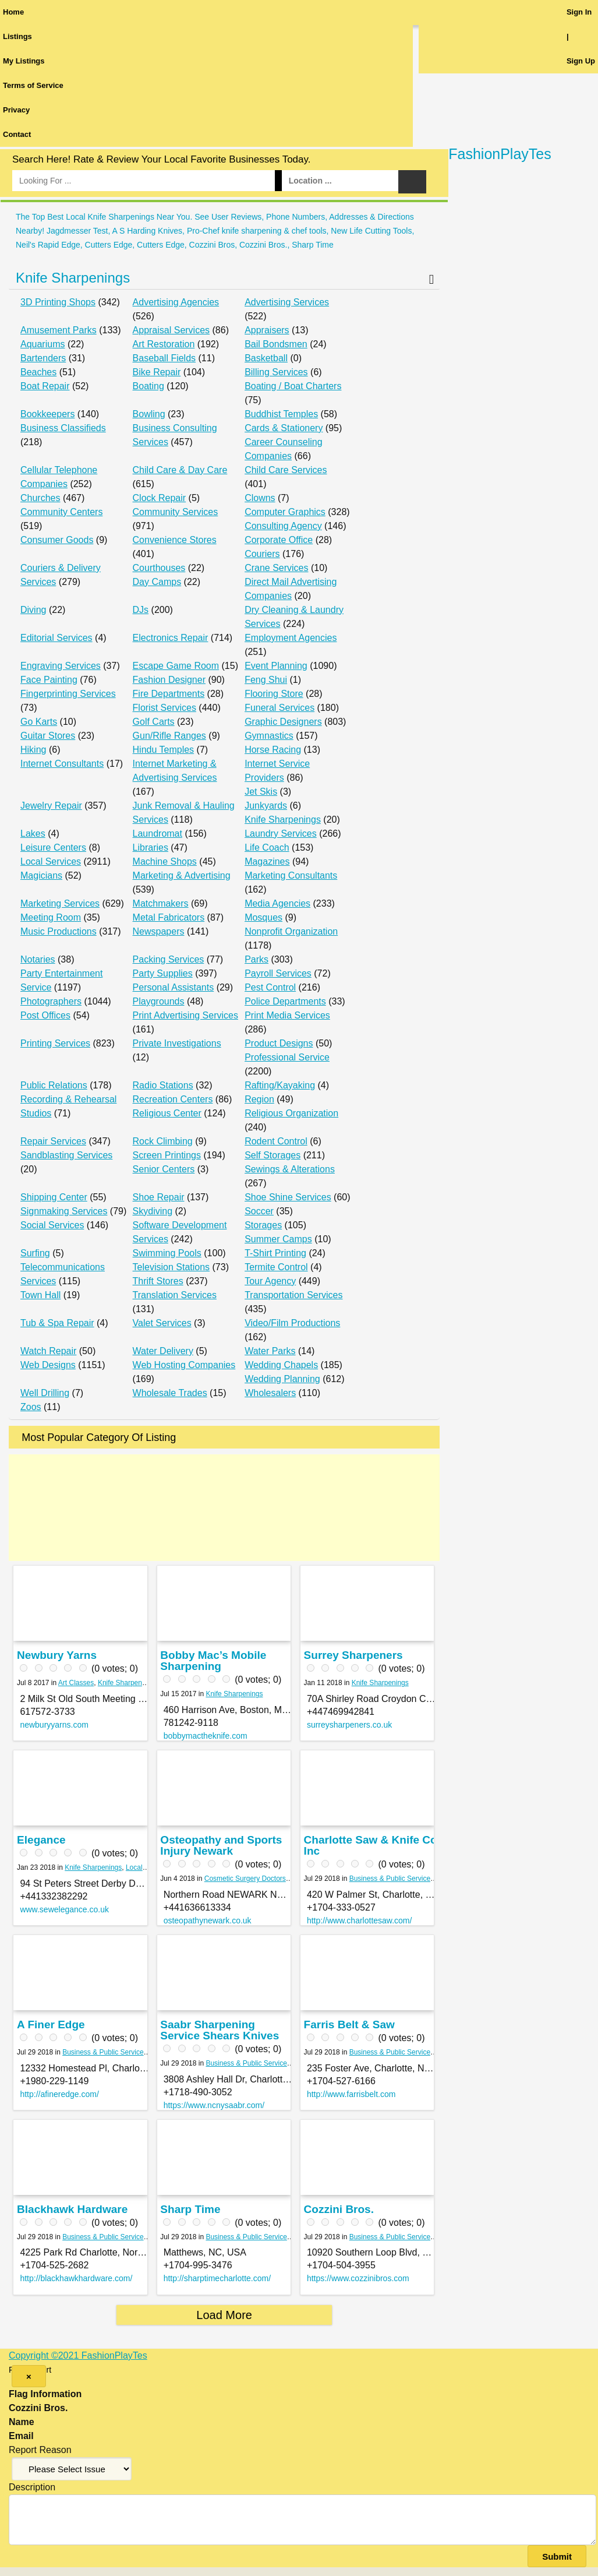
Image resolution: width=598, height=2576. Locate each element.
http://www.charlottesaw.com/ (359, 1920)
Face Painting (48, 680)
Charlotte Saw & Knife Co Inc (370, 1845)
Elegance (41, 1840)
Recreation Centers (173, 1099)
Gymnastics (269, 736)
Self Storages (272, 1155)
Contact (17, 134)
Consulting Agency (283, 526)
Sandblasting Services (66, 1155)
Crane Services (276, 568)
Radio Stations (163, 1085)
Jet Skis (261, 792)
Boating (148, 386)
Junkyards (266, 805)
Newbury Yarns (57, 1655)
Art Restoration (164, 344)
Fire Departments (169, 694)
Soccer (259, 1211)
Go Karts (38, 722)
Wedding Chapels (281, 1365)
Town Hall (40, 1295)
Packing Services (168, 959)
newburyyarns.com (54, 1724)
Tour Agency (270, 1281)
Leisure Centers (53, 847)
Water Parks (270, 1351)
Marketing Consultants (291, 875)
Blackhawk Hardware (72, 2209)
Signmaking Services (63, 1211)
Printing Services (55, 1043)
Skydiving (152, 1211)
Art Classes (76, 1683)
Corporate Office (279, 540)
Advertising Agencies (176, 302)
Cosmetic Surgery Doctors (245, 1878)
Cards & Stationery (284, 428)
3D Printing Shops (57, 302)
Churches (40, 498)
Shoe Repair (159, 1197)
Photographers (51, 1001)
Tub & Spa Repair (57, 1323)
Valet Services (162, 1323)
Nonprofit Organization (291, 931)
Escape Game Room (176, 666)
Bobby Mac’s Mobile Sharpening (213, 1660)
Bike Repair (157, 372)
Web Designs (48, 1365)
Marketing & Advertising (182, 875)
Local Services (50, 861)
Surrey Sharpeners (353, 1655)
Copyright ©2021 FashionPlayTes (78, 2355)
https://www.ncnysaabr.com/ (214, 2105)
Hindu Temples (163, 750)
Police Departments (285, 1001)
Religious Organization (291, 1113)
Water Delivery (163, 1351)
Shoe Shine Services (288, 1197)
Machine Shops (165, 861)
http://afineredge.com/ (59, 2094)
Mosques (263, 917)
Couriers (262, 554)
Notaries (37, 959)
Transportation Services (293, 1295)
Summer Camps (278, 1239)
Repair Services (53, 1141)
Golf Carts (154, 722)
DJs (141, 610)
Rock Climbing (163, 1141)
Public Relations (53, 1085)
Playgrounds (159, 1001)
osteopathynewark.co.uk (208, 1920)
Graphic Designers (283, 722)
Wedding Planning (282, 1379)
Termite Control (276, 1267)
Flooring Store (274, 694)
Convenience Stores (175, 540)
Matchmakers (161, 903)
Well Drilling (44, 1393)
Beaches (38, 372)
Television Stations (171, 1267)
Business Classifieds (63, 428)
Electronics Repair (170, 638)
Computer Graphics (285, 512)
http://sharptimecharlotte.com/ (217, 2278)
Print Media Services (287, 1015)
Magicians (41, 875)
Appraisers (267, 330)
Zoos (30, 1407)
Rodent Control (276, 1141)
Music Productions (58, 931)
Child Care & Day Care (180, 470)
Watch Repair (48, 1351)
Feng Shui (266, 680)
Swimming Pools (167, 1253)
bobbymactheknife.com (205, 1735)
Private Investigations (177, 1043)
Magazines (267, 861)
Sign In (579, 12)
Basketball (266, 358)
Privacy (16, 109)
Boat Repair (45, 386)
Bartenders (43, 358)
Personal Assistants (173, 987)
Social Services (52, 1225)
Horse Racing (273, 750)
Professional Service (287, 1057)
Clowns (260, 498)
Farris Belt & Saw (349, 2024)
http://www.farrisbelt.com (351, 2094)
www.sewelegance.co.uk (64, 1909)
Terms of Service (33, 85)
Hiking (33, 750)
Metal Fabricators (169, 917)
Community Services (175, 512)
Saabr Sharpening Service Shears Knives (219, 2030)
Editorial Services (56, 638)
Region (259, 1099)
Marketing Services (60, 903)
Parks (256, 959)
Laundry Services (281, 833)
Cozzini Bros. (339, 2209)
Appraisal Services (171, 330)
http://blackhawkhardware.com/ (76, 2278)
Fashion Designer (169, 680)
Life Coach (267, 847)
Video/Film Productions (292, 1323)
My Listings (24, 61)
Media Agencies (277, 903)
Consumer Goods (56, 540)
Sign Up (581, 61)
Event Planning (276, 666)
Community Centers (61, 512)
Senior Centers (164, 1169)
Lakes (32, 833)
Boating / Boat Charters (293, 386)
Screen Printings (167, 1155)
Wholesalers (270, 1393)
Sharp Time (190, 2209)
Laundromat (157, 833)
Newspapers (159, 931)
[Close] (29, 2376)
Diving (33, 610)
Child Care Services (286, 470)
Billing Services (276, 372)
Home (13, 12)
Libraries (150, 847)
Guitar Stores (47, 736)
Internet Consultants (62, 764)
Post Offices (45, 1015)
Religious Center (167, 1113)
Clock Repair (159, 498)
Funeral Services (279, 708)
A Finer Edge (50, 2024)
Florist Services (164, 708)
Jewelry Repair (51, 805)
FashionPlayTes (499, 154)
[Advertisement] (224, 1507)
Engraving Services (60, 666)
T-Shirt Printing (275, 1253)
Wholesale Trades (170, 1393)
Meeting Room (50, 917)
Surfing (35, 1253)
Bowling (149, 414)
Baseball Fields (164, 358)
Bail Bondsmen (276, 344)
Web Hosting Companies (184, 1365)
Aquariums (42, 344)
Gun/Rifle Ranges (169, 736)
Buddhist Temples (281, 414)
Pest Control (270, 987)
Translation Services (175, 1295)
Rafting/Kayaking (280, 1085)
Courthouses (159, 568)
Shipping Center (53, 1197)
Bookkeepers (47, 414)
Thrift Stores (158, 1281)
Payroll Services (278, 973)
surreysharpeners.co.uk (349, 1724)
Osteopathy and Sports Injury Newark (221, 1845)
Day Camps (157, 582)
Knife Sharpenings (73, 278)
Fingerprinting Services (68, 694)
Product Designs (279, 1043)
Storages (263, 1225)
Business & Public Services (391, 1878)
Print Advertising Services (185, 1015)
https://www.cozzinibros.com (358, 2278)
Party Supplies (163, 973)
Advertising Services (287, 302)
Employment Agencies (291, 638)
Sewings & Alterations (290, 1169)
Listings (17, 36)
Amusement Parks (58, 330)
